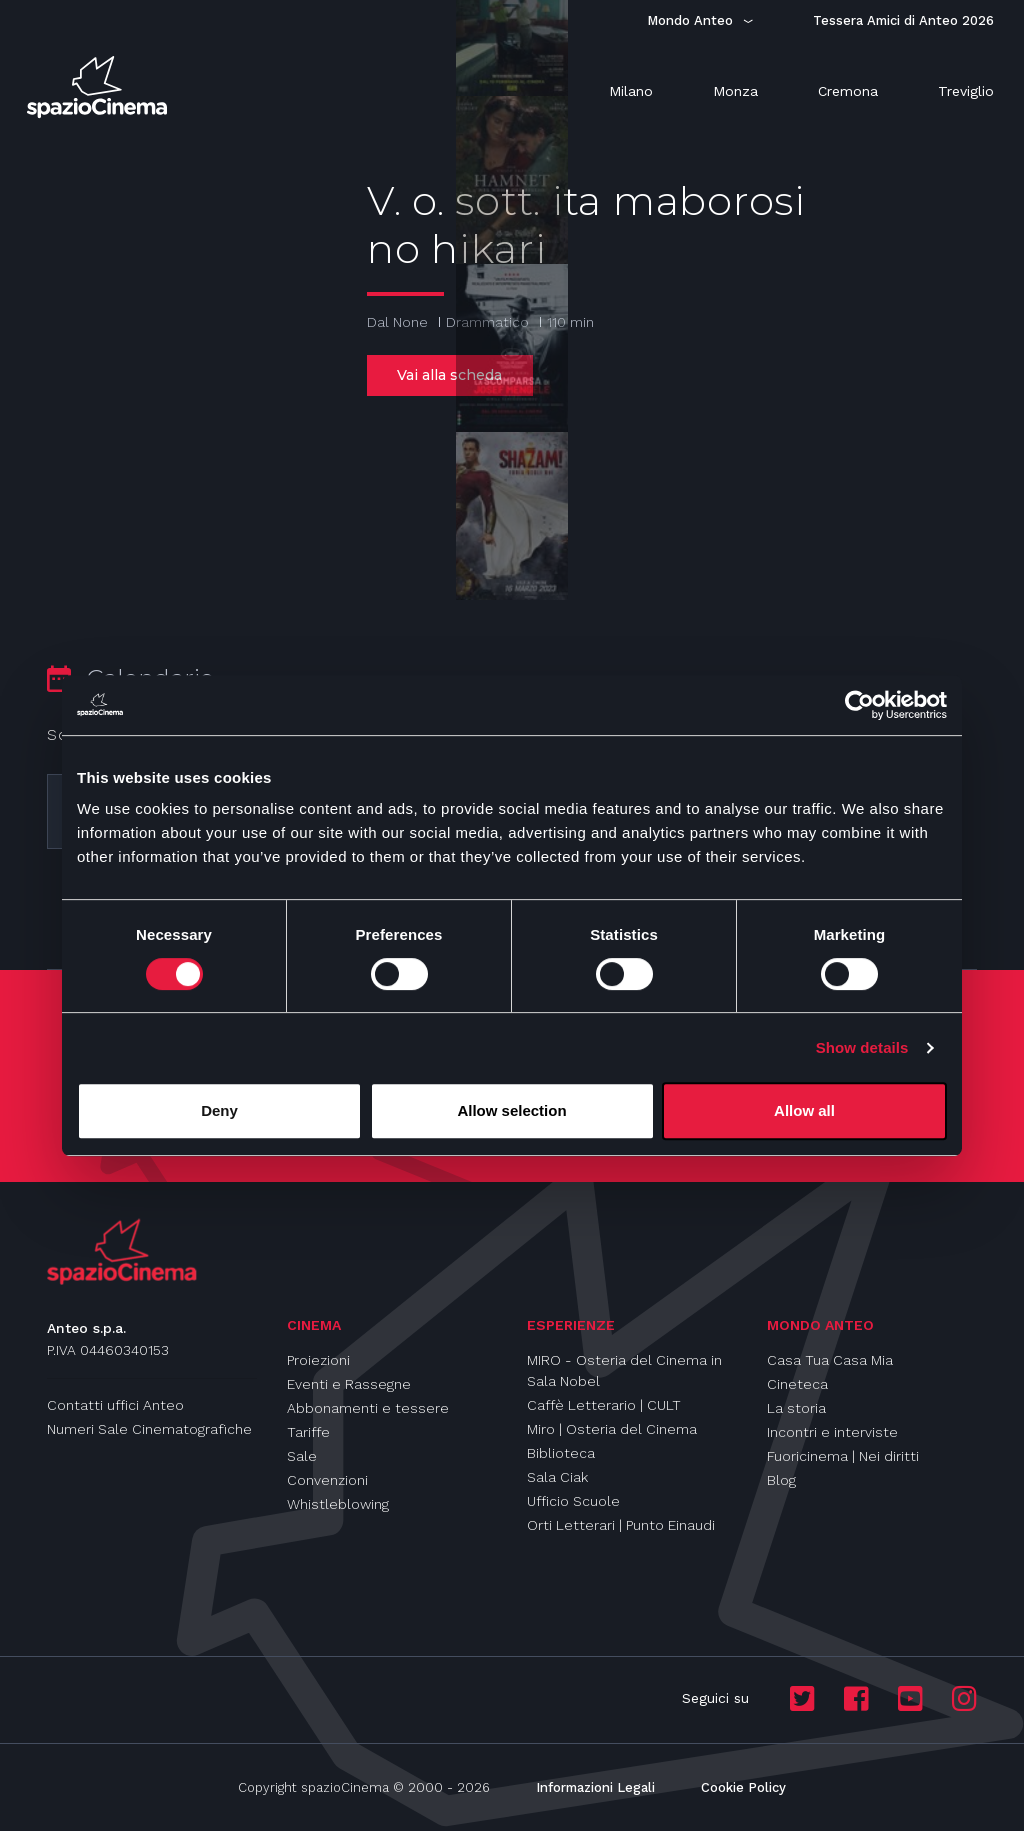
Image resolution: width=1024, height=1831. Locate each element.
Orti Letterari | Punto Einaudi (621, 1525)
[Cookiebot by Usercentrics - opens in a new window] (859, 705)
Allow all (804, 1110)
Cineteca (797, 1384)
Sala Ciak (557, 1477)
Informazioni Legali (595, 1787)
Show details (862, 1047)
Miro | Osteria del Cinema (612, 1429)
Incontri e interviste (832, 1432)
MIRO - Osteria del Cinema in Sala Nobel (624, 1370)
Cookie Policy (743, 1787)
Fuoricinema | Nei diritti (843, 1456)
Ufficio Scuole (573, 1501)
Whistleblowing (338, 1504)
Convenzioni (327, 1480)
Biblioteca (561, 1453)
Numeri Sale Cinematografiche (149, 1429)
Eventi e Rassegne (349, 1384)
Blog (781, 1480)
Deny (219, 1110)
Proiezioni (318, 1360)
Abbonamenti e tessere (368, 1408)
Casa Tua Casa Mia (830, 1360)
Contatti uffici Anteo (115, 1405)
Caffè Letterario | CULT (604, 1405)
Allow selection (511, 1110)
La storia (796, 1408)
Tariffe (308, 1432)
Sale (302, 1456)
